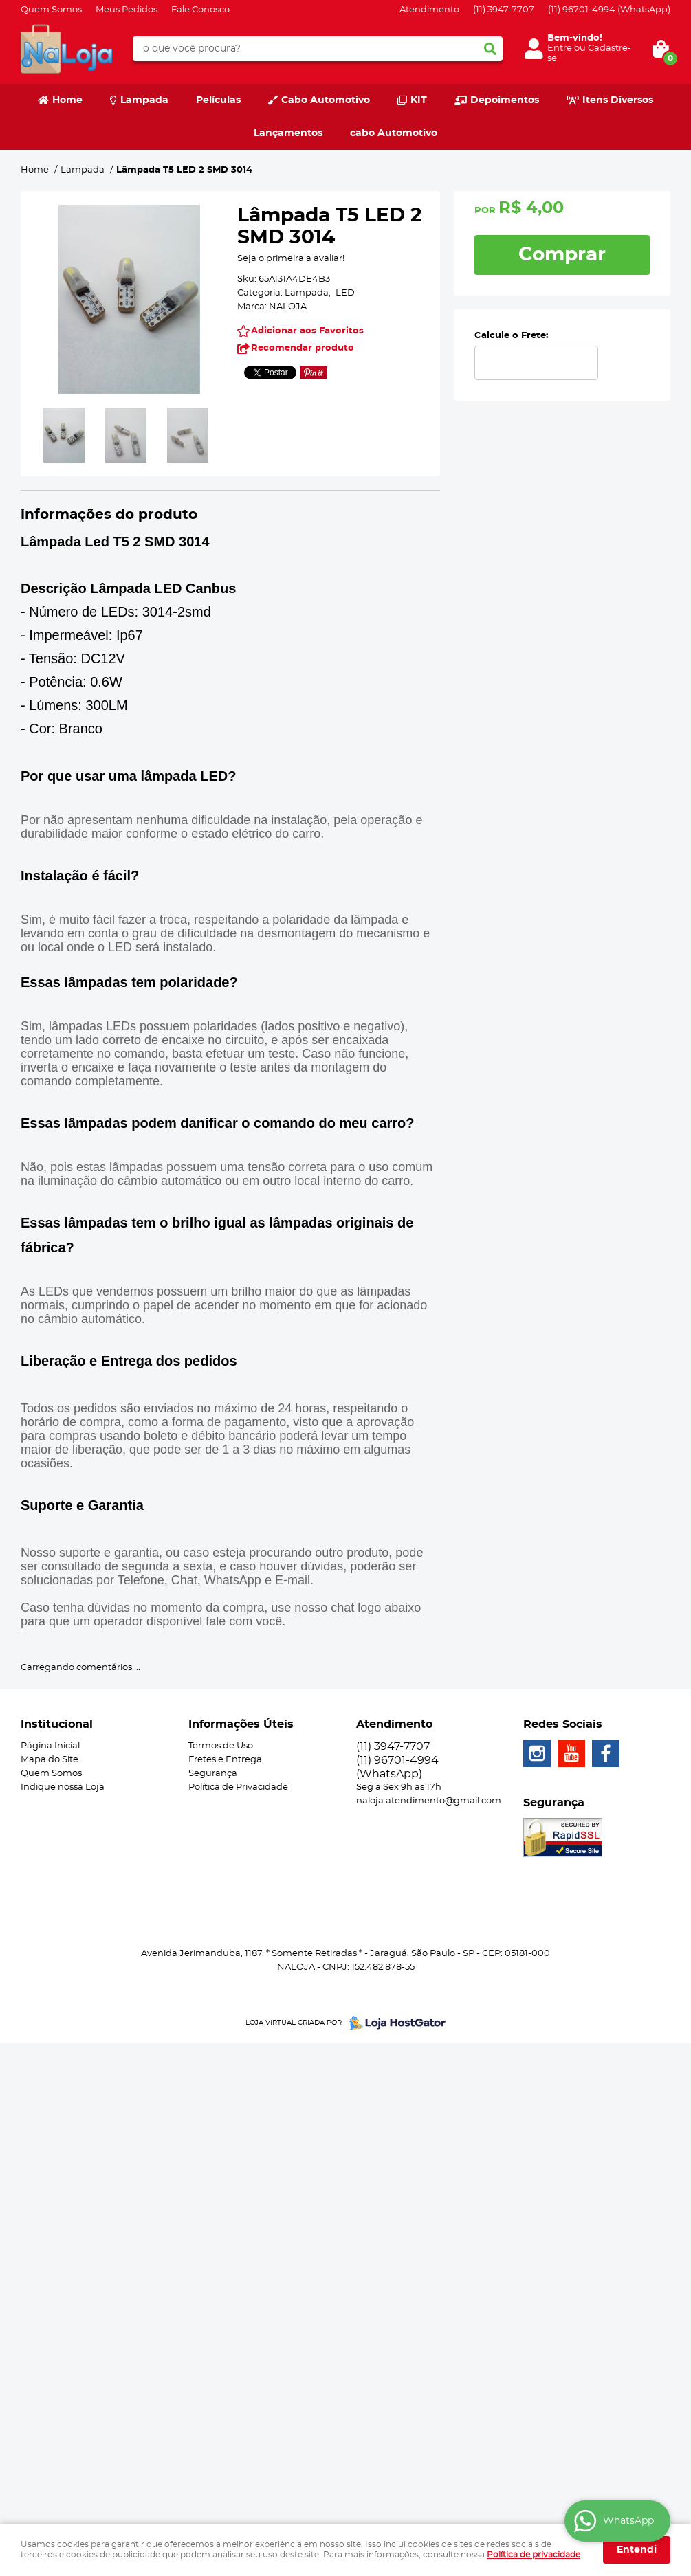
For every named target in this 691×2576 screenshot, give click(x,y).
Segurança (212, 1773)
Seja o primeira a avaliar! (290, 258)
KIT (418, 100)
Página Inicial (50, 1746)
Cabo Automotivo (325, 100)
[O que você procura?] (490, 48)
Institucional (57, 1724)
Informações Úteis (241, 1724)
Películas (218, 100)
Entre (559, 48)
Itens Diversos (617, 100)
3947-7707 (503, 9)
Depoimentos (504, 100)
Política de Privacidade (238, 1787)
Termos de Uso (220, 1746)
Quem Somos (51, 9)
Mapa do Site (49, 1759)
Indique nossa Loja (63, 1787)
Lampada (144, 100)
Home (67, 100)
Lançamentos (288, 133)
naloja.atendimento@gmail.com (428, 1801)
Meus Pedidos (126, 9)
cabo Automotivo (393, 133)
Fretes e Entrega (225, 1759)
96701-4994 (609, 9)
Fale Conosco (200, 9)
